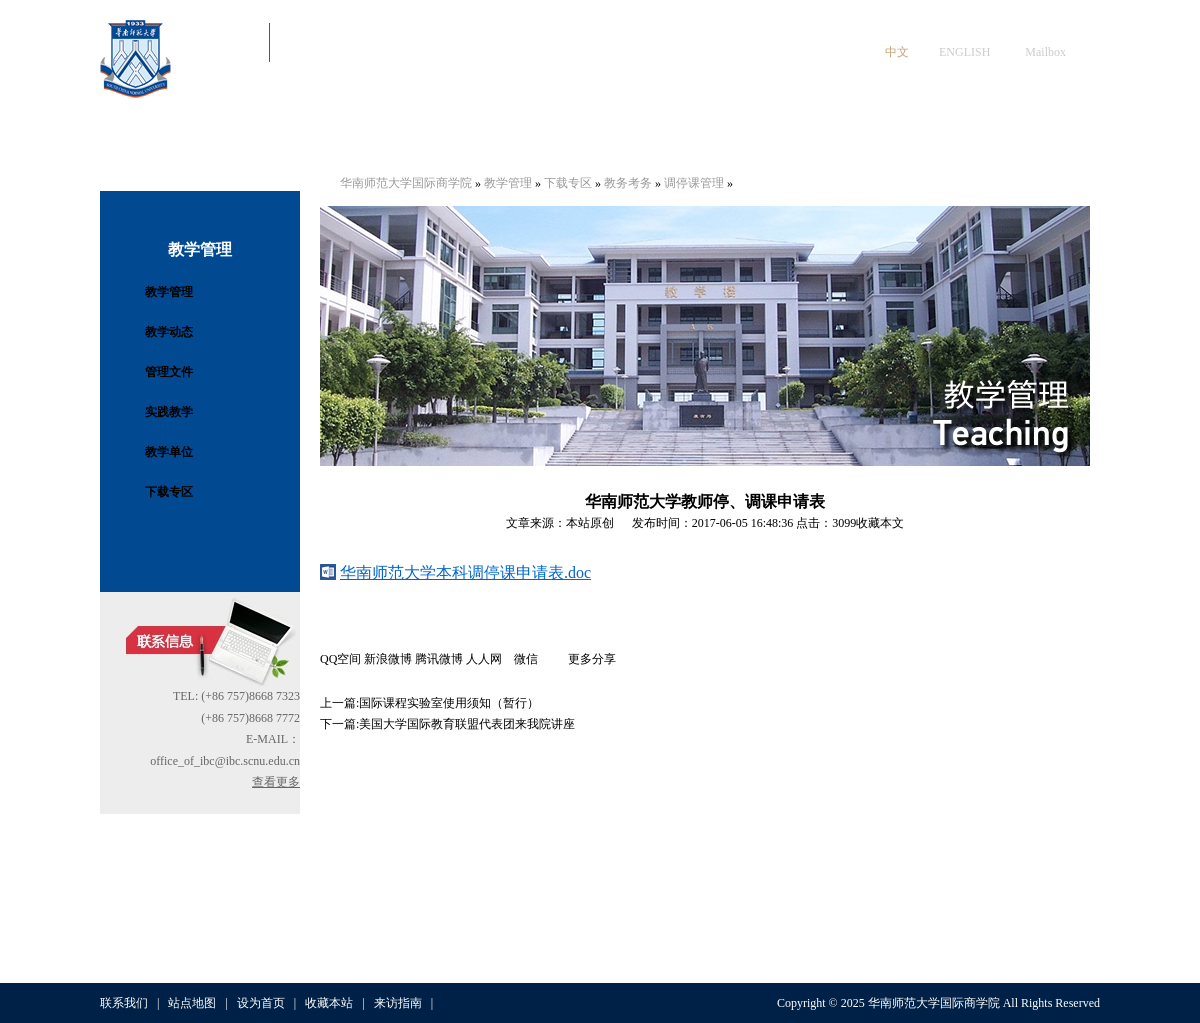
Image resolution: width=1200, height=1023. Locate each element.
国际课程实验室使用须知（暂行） (449, 703)
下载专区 (169, 492)
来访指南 (398, 1003)
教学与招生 (645, 139)
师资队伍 (447, 139)
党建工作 (348, 139)
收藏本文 (880, 523)
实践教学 (169, 412)
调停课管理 (694, 183)
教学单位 (169, 452)
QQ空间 (340, 659)
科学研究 (843, 139)
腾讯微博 (439, 659)
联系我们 (124, 1003)
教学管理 (169, 292)
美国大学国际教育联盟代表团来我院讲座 (467, 724)
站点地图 (192, 1003)
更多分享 (592, 659)
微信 (541, 659)
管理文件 (169, 372)
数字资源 (942, 139)
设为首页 (261, 1003)
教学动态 (169, 332)
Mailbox (1045, 52)
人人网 (490, 659)
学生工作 (546, 139)
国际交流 (744, 139)
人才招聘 (1041, 139)
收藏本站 (329, 1003)
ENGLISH (964, 52)
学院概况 (249, 139)
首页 (150, 139)
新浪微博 (388, 659)
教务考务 (628, 183)
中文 (897, 52)
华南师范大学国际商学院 (406, 183)
